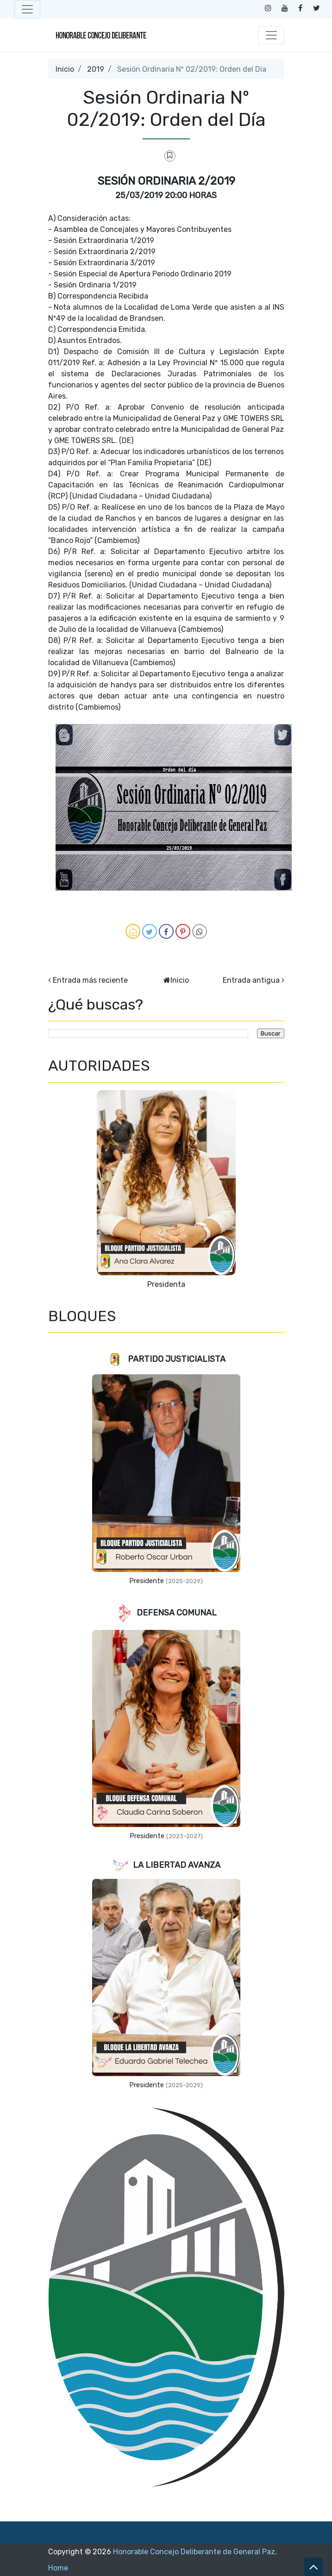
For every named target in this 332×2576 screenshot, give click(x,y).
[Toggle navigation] (27, 9)
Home (58, 2568)
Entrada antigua (251, 980)
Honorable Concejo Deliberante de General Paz (194, 2551)
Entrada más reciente (90, 980)
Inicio (65, 69)
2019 (95, 69)
